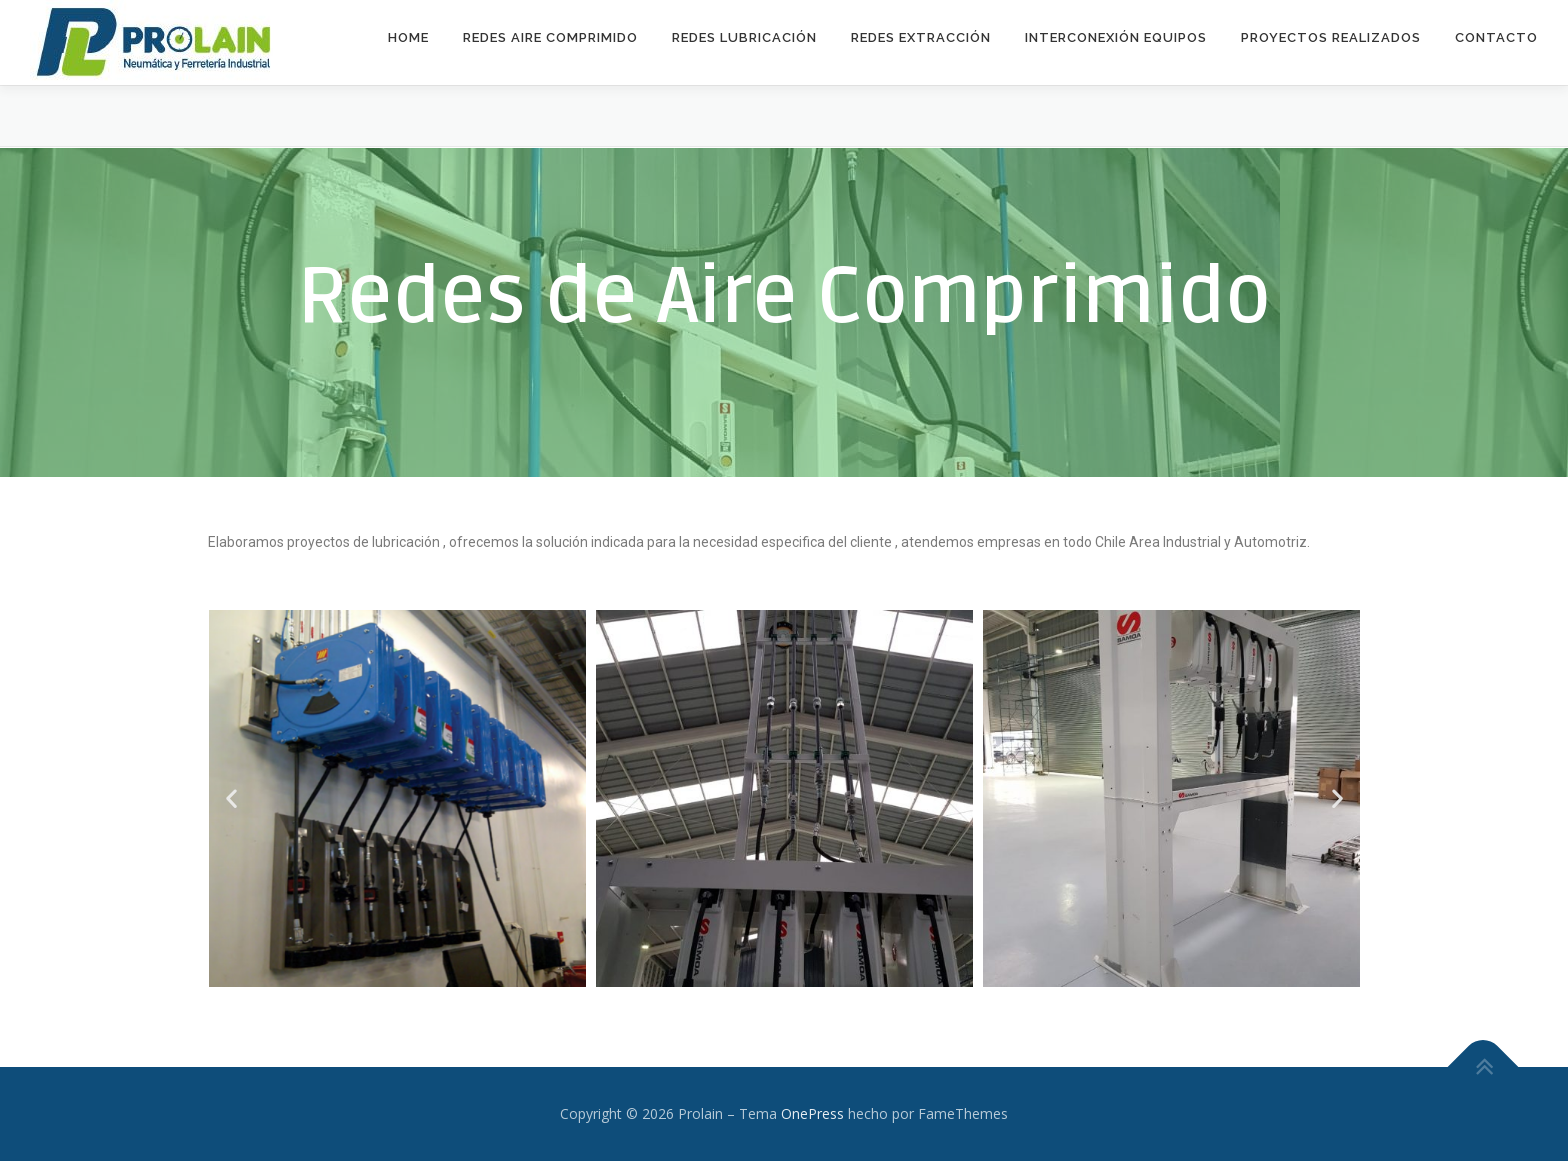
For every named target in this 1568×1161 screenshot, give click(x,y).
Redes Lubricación (744, 37)
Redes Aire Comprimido (550, 37)
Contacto (1496, 37)
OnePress (812, 1113)
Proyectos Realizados (1331, 37)
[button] (231, 798)
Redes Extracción (921, 37)
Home (408, 37)
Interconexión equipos (1116, 37)
